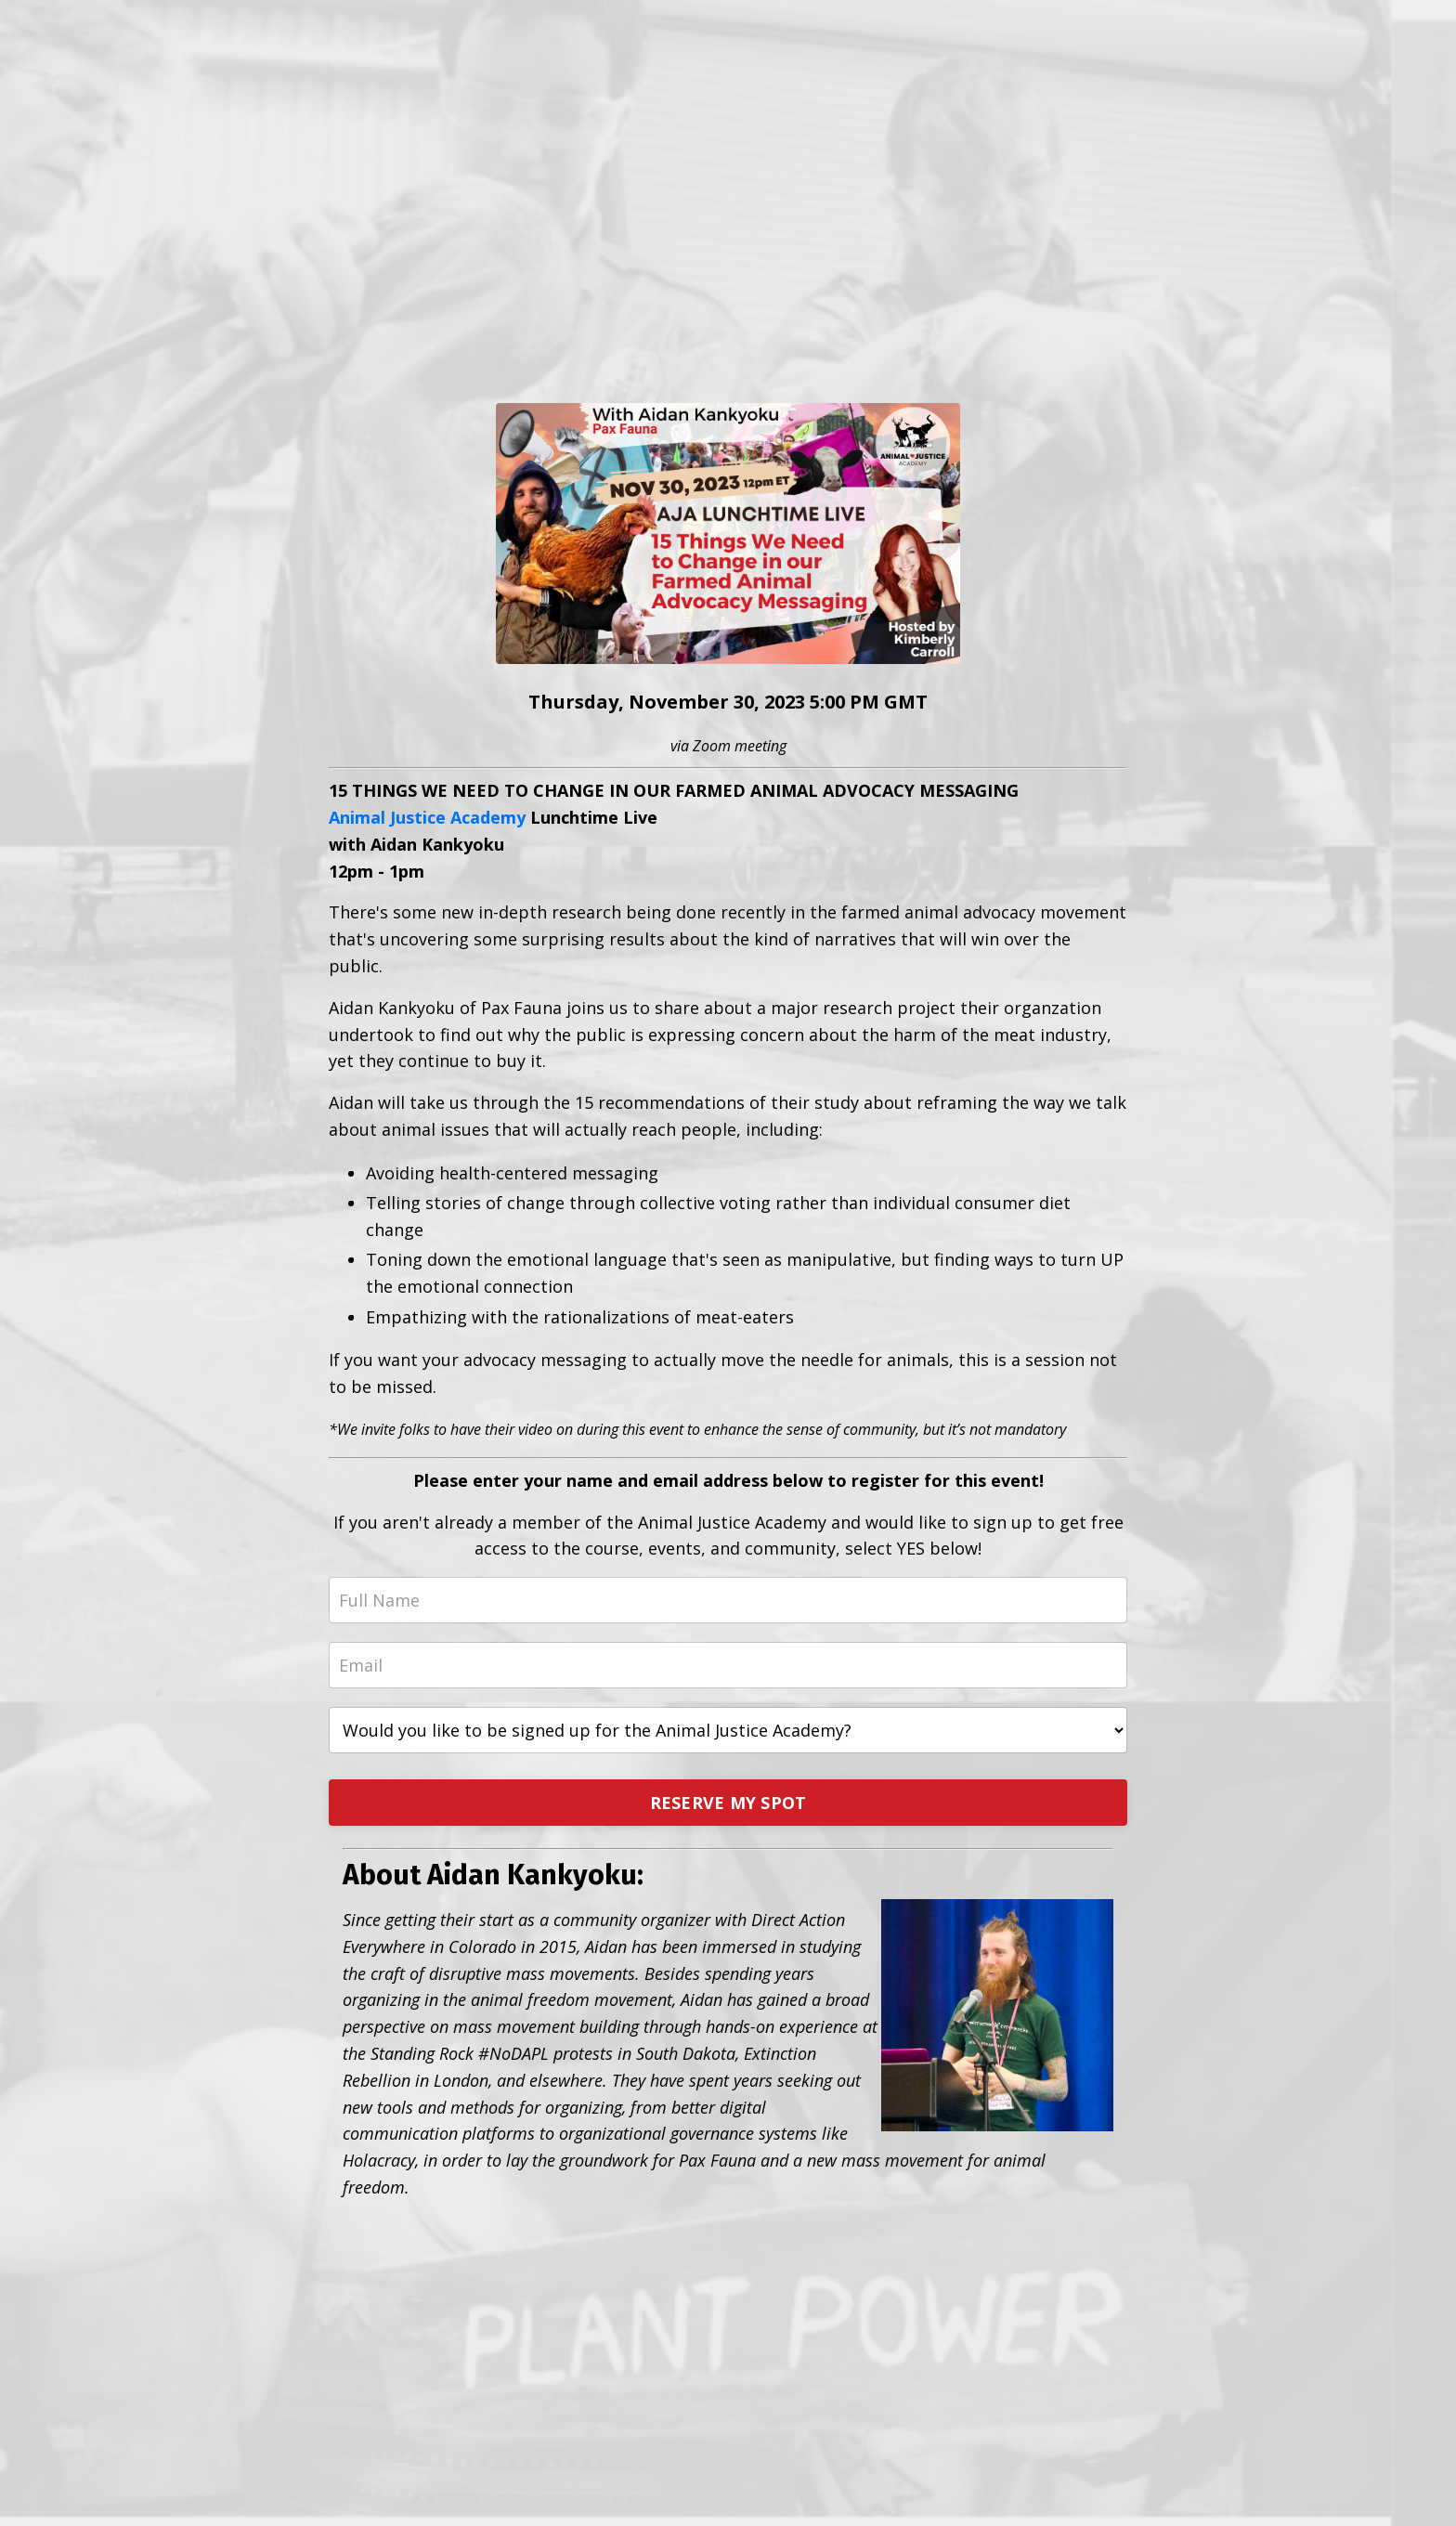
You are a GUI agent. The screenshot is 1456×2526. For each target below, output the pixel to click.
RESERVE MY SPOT (728, 1802)
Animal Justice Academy (427, 817)
